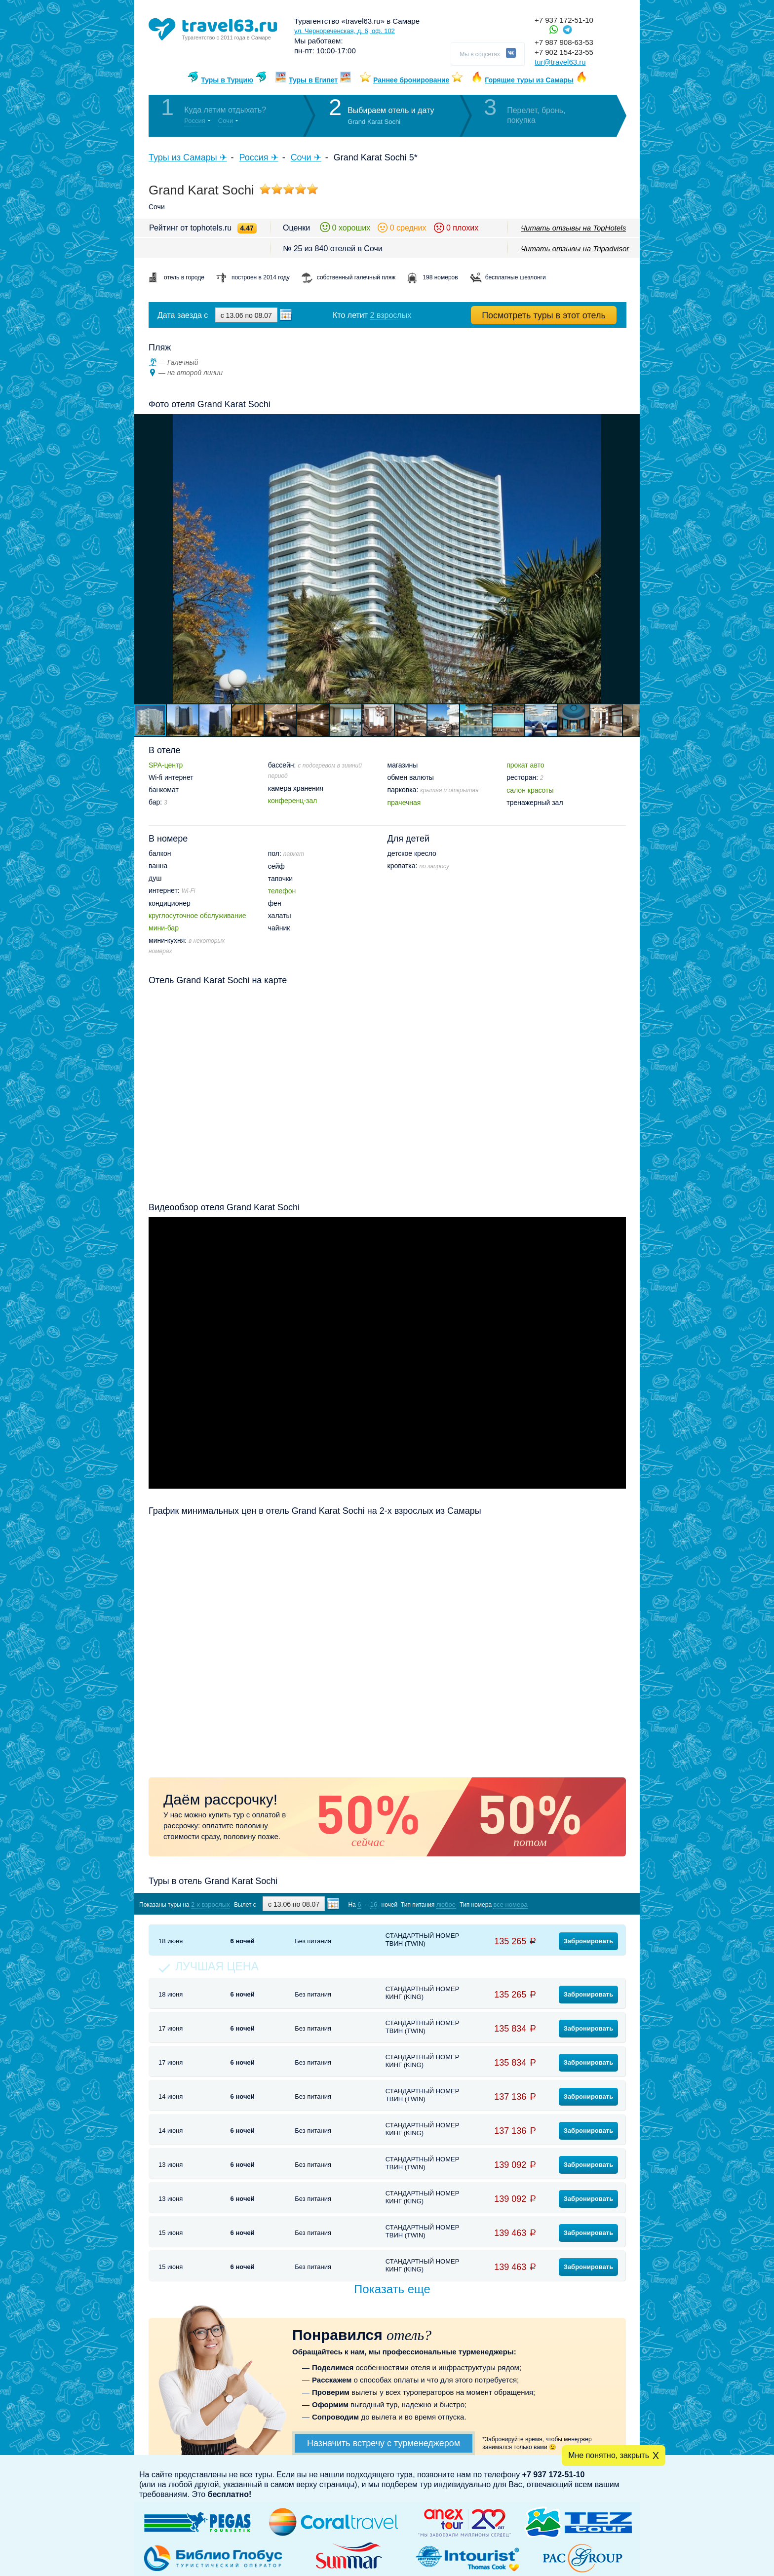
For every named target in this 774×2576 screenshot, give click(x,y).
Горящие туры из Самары (529, 80)
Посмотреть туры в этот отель (544, 315)
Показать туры (574, 1904)
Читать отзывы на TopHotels (573, 228)
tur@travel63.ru (560, 62)
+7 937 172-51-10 (564, 20)
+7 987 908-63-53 (564, 42)
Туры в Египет (313, 80)
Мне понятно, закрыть (608, 2455)
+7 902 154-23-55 (564, 52)
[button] (631, 559)
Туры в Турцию (227, 80)
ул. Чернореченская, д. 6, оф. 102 (344, 31)
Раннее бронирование (411, 80)
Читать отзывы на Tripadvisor (575, 248)
